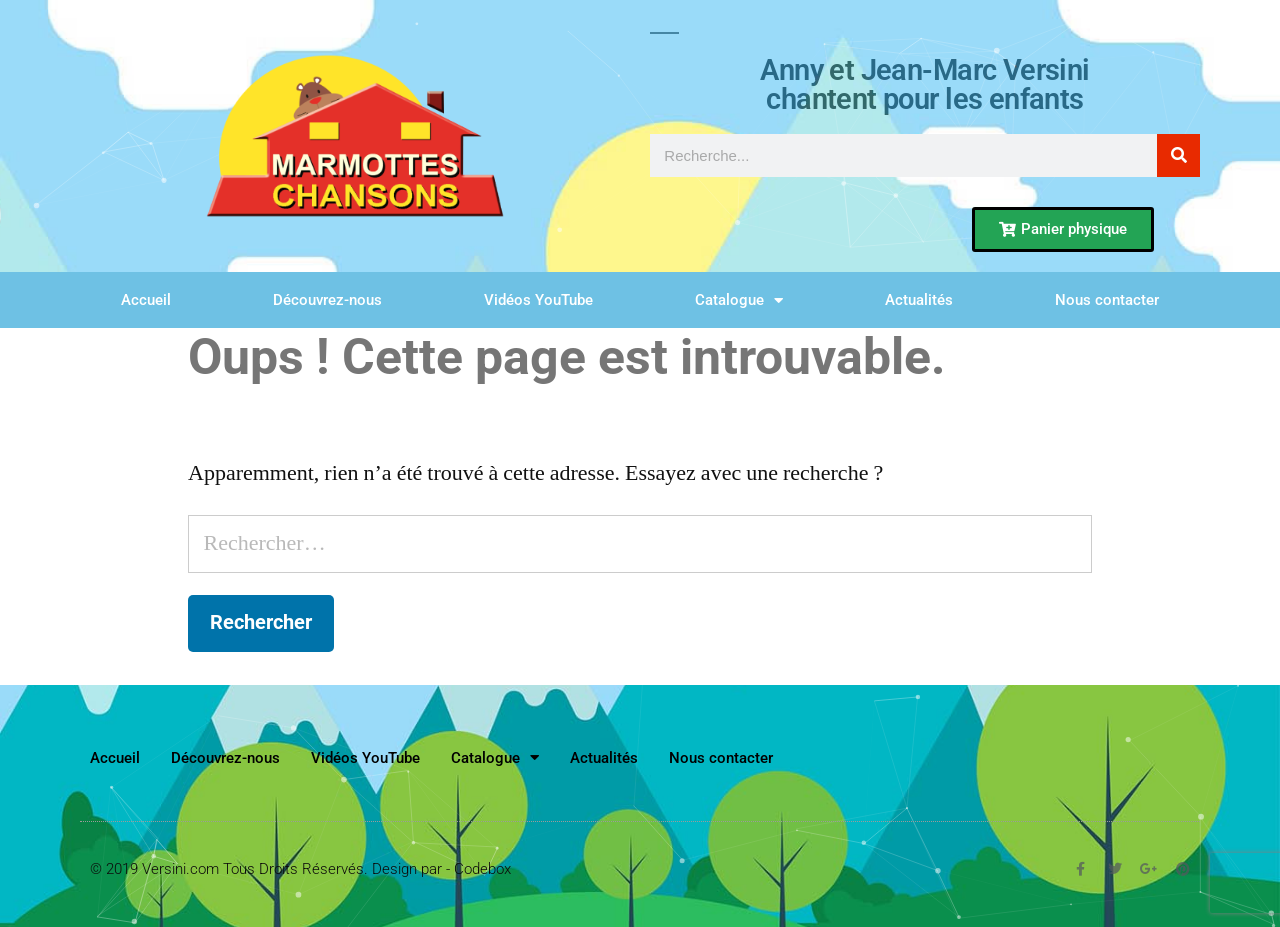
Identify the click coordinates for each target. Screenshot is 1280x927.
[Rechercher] (1178, 155)
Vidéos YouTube (538, 300)
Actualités (919, 300)
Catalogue (739, 300)
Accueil (146, 300)
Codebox (482, 869)
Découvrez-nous (327, 300)
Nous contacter (1107, 300)
